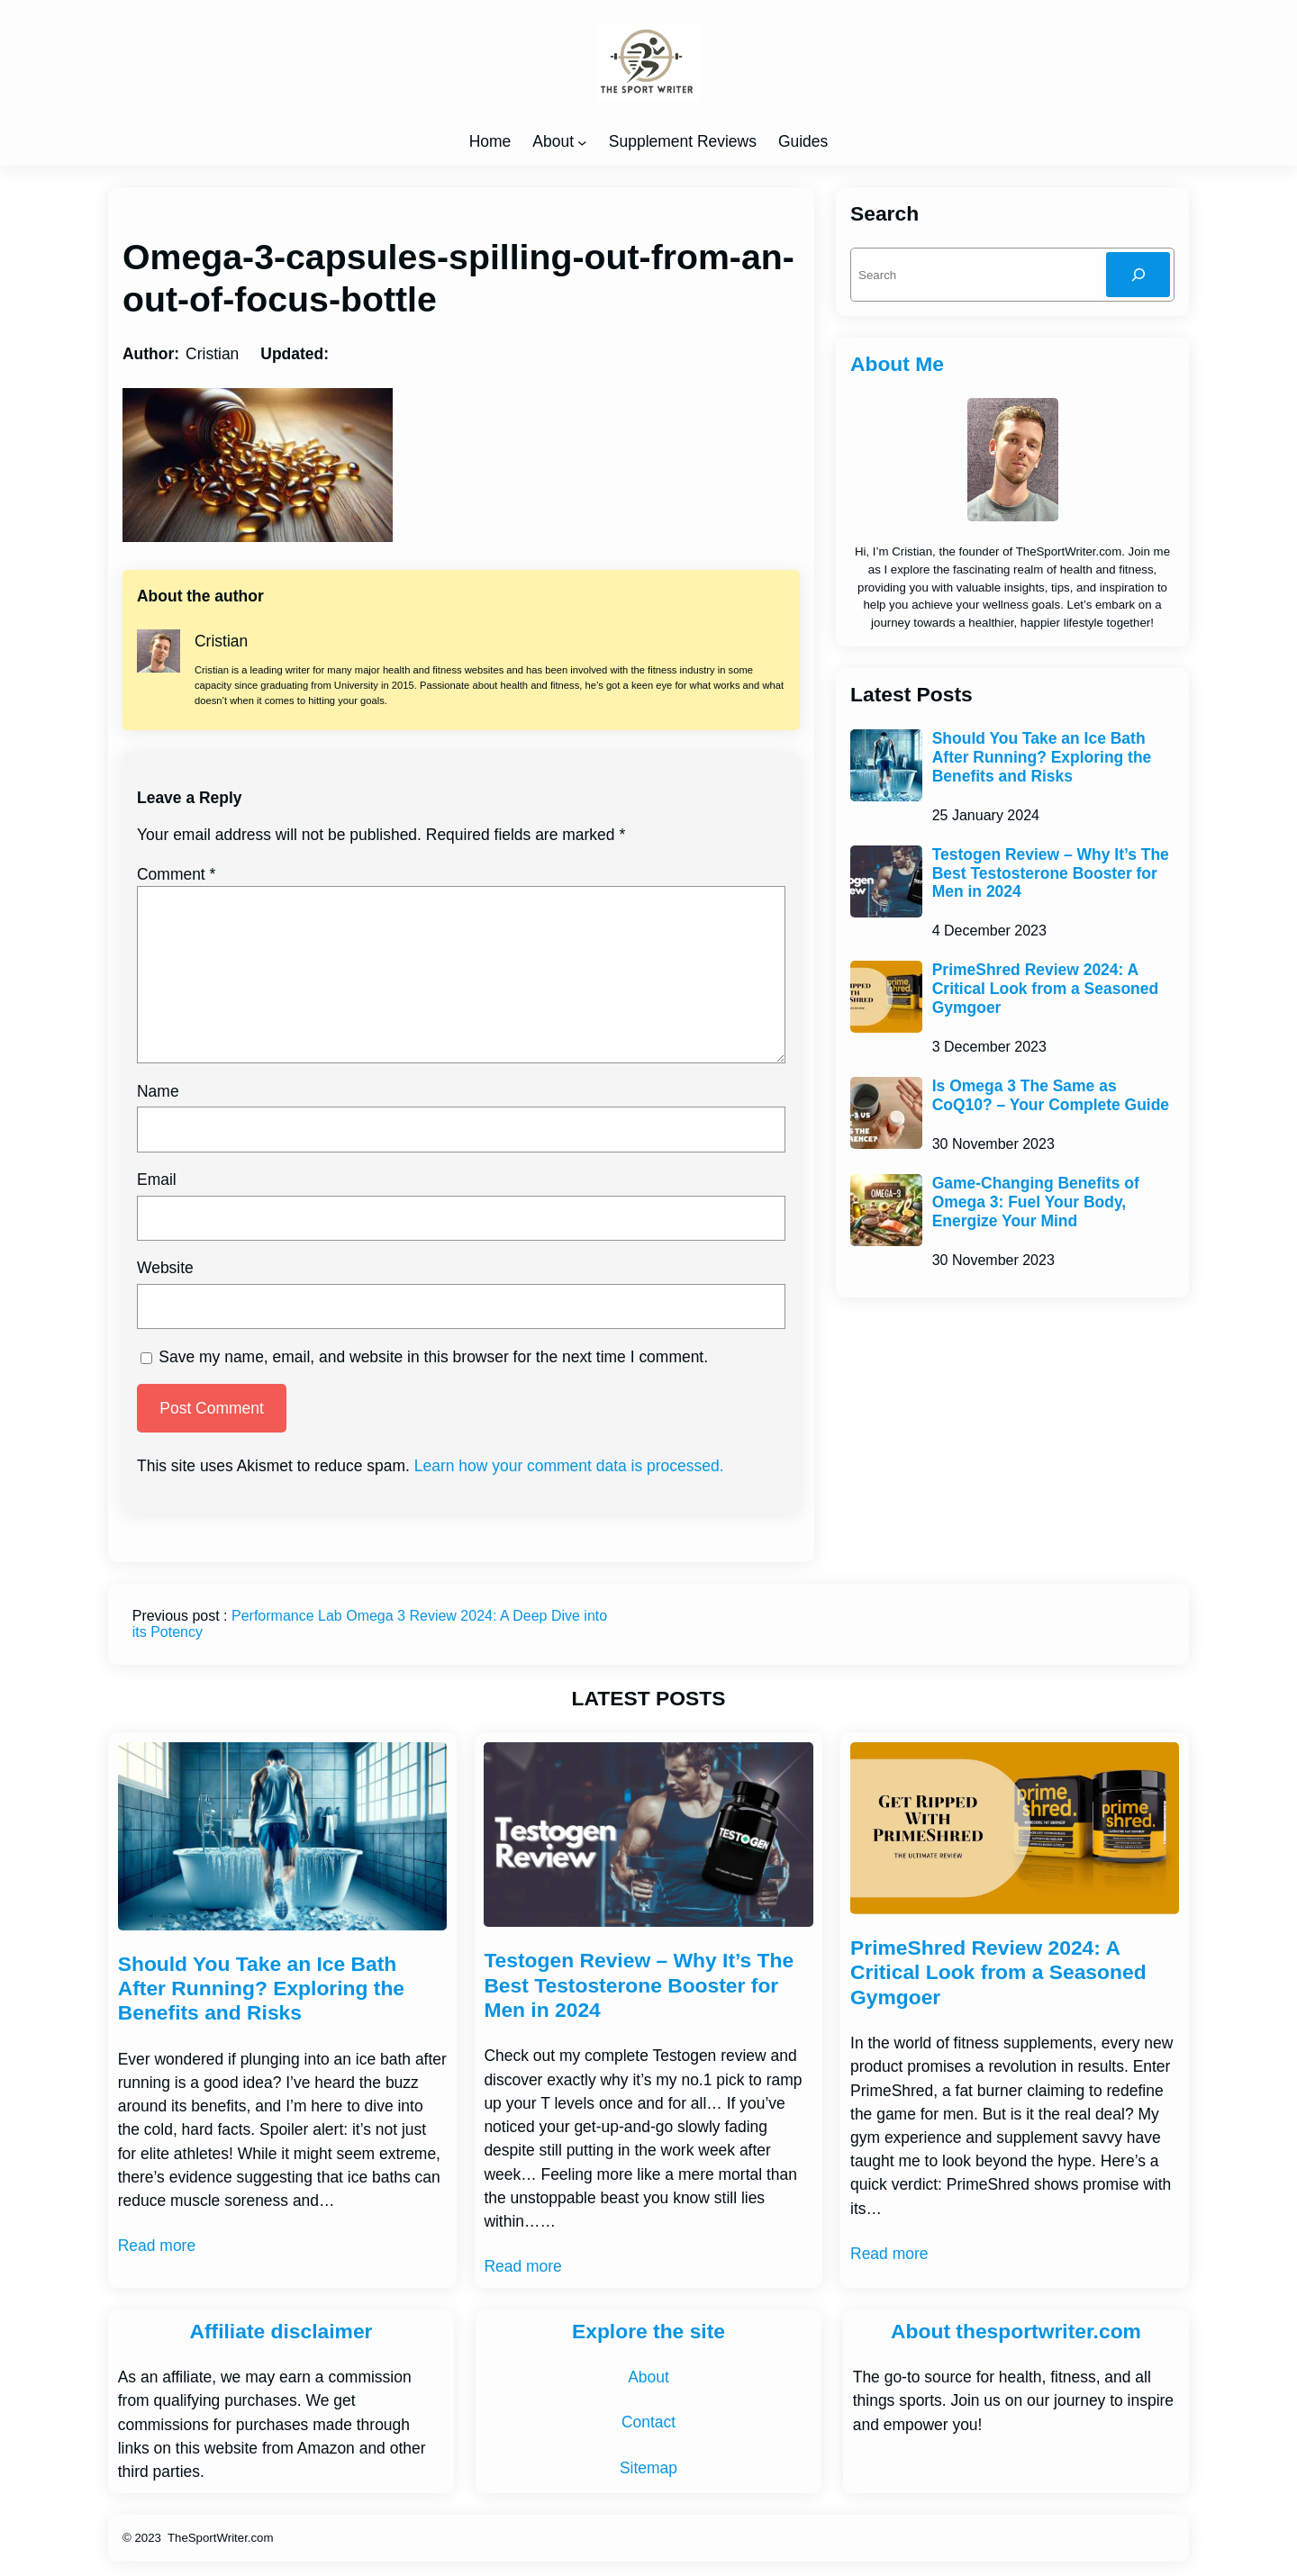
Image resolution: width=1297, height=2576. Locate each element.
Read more (156, 2246)
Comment (176, 874)
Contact (648, 2422)
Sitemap (648, 2468)
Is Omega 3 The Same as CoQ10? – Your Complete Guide (1050, 1095)
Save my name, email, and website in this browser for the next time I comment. (433, 1357)
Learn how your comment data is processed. (569, 1466)
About (553, 141)
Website (165, 1268)
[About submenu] (581, 141)
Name (158, 1091)
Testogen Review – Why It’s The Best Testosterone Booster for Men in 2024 (1050, 873)
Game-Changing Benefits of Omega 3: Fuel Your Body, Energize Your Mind (1035, 1202)
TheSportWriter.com (221, 2537)
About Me (897, 363)
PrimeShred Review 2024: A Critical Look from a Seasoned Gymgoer (1045, 989)
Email (157, 1179)
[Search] (1138, 274)
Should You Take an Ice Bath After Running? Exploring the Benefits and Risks (1042, 757)
